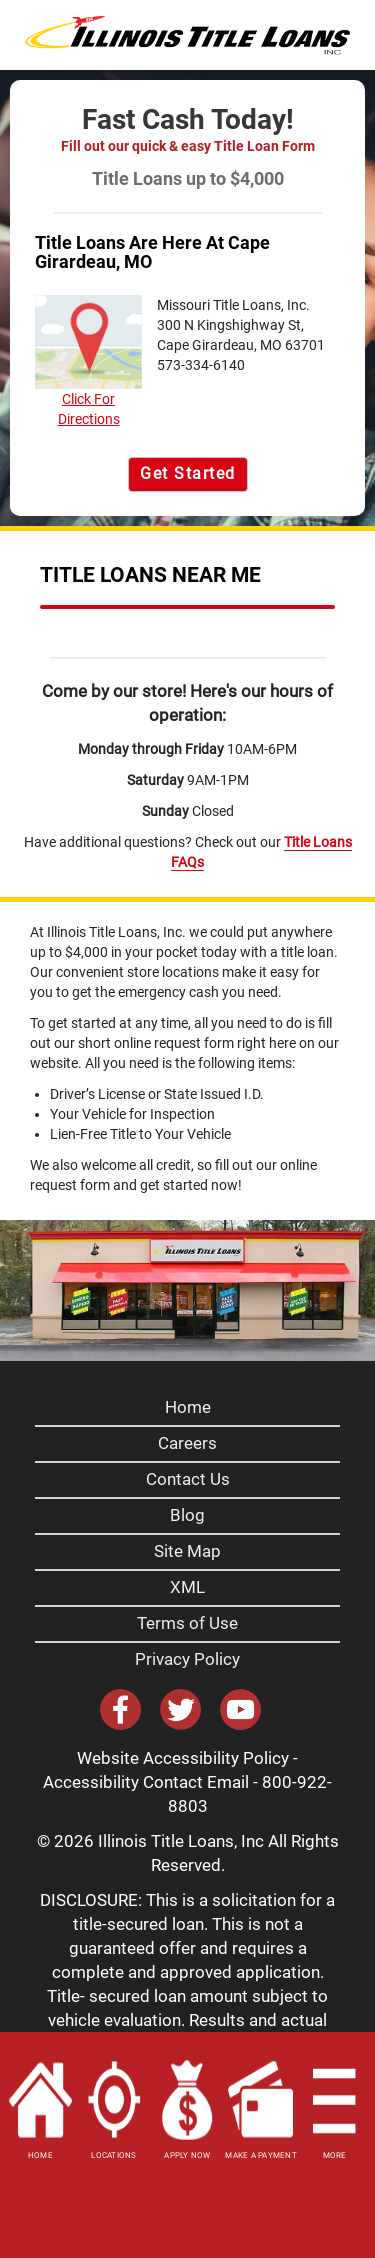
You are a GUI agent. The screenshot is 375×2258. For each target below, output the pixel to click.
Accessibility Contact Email (146, 1782)
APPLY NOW (187, 2155)
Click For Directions (88, 361)
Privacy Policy (187, 1659)
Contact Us (188, 1479)
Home (188, 1407)
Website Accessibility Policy (183, 1758)
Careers (187, 1443)
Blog (187, 1515)
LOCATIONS (113, 2155)
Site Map (187, 1551)
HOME (40, 2155)
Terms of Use (187, 1623)
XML (187, 1587)
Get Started (188, 473)
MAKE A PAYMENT (261, 2155)
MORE (335, 2155)
